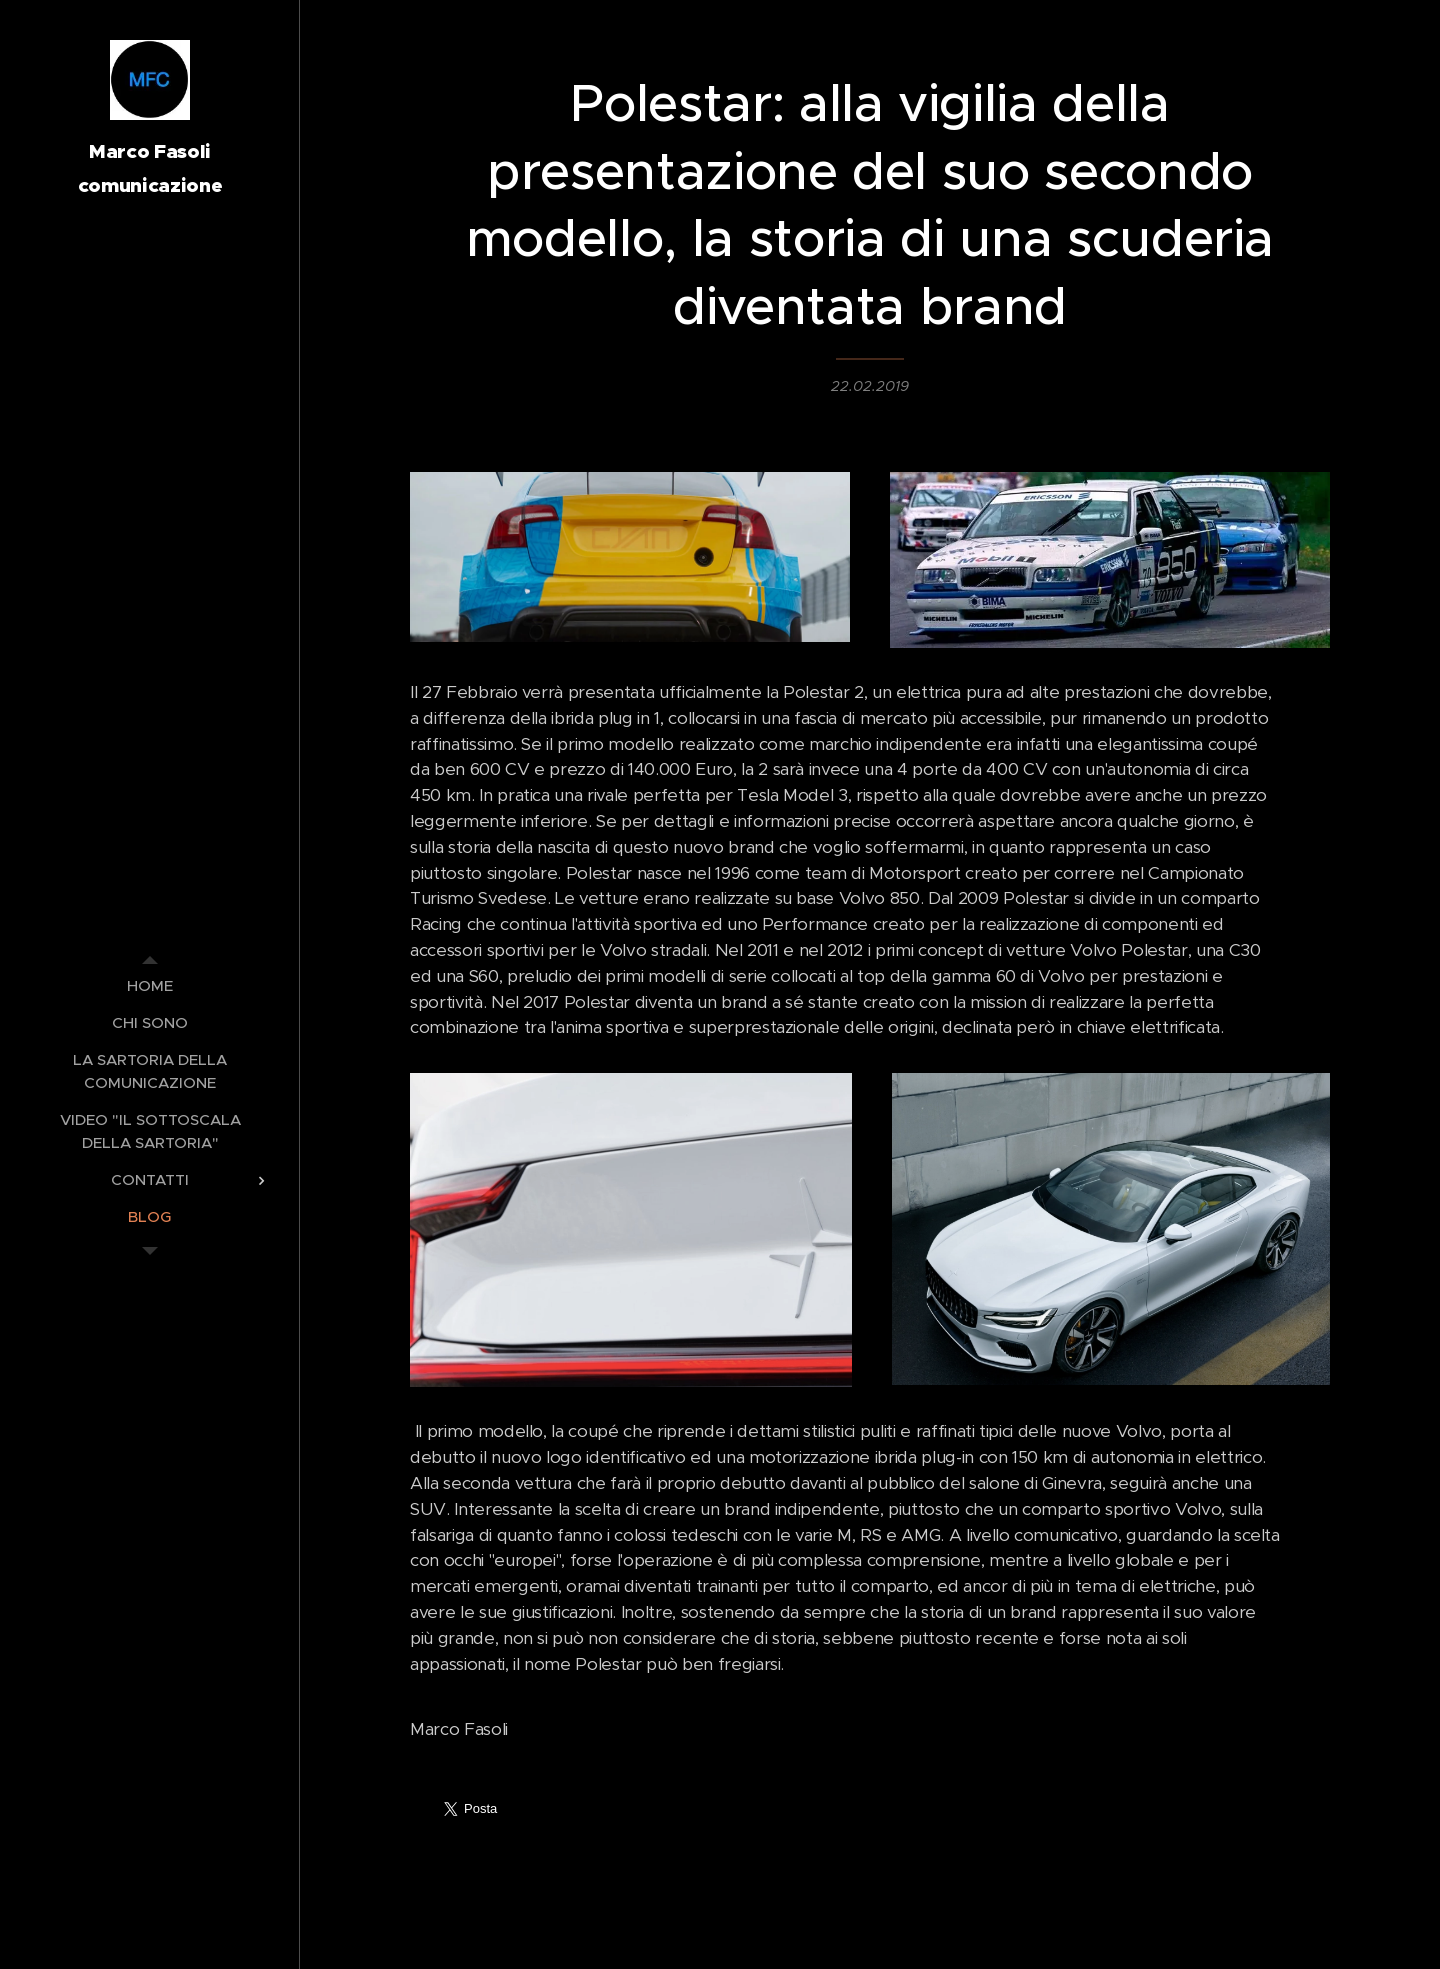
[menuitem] (150, 985)
